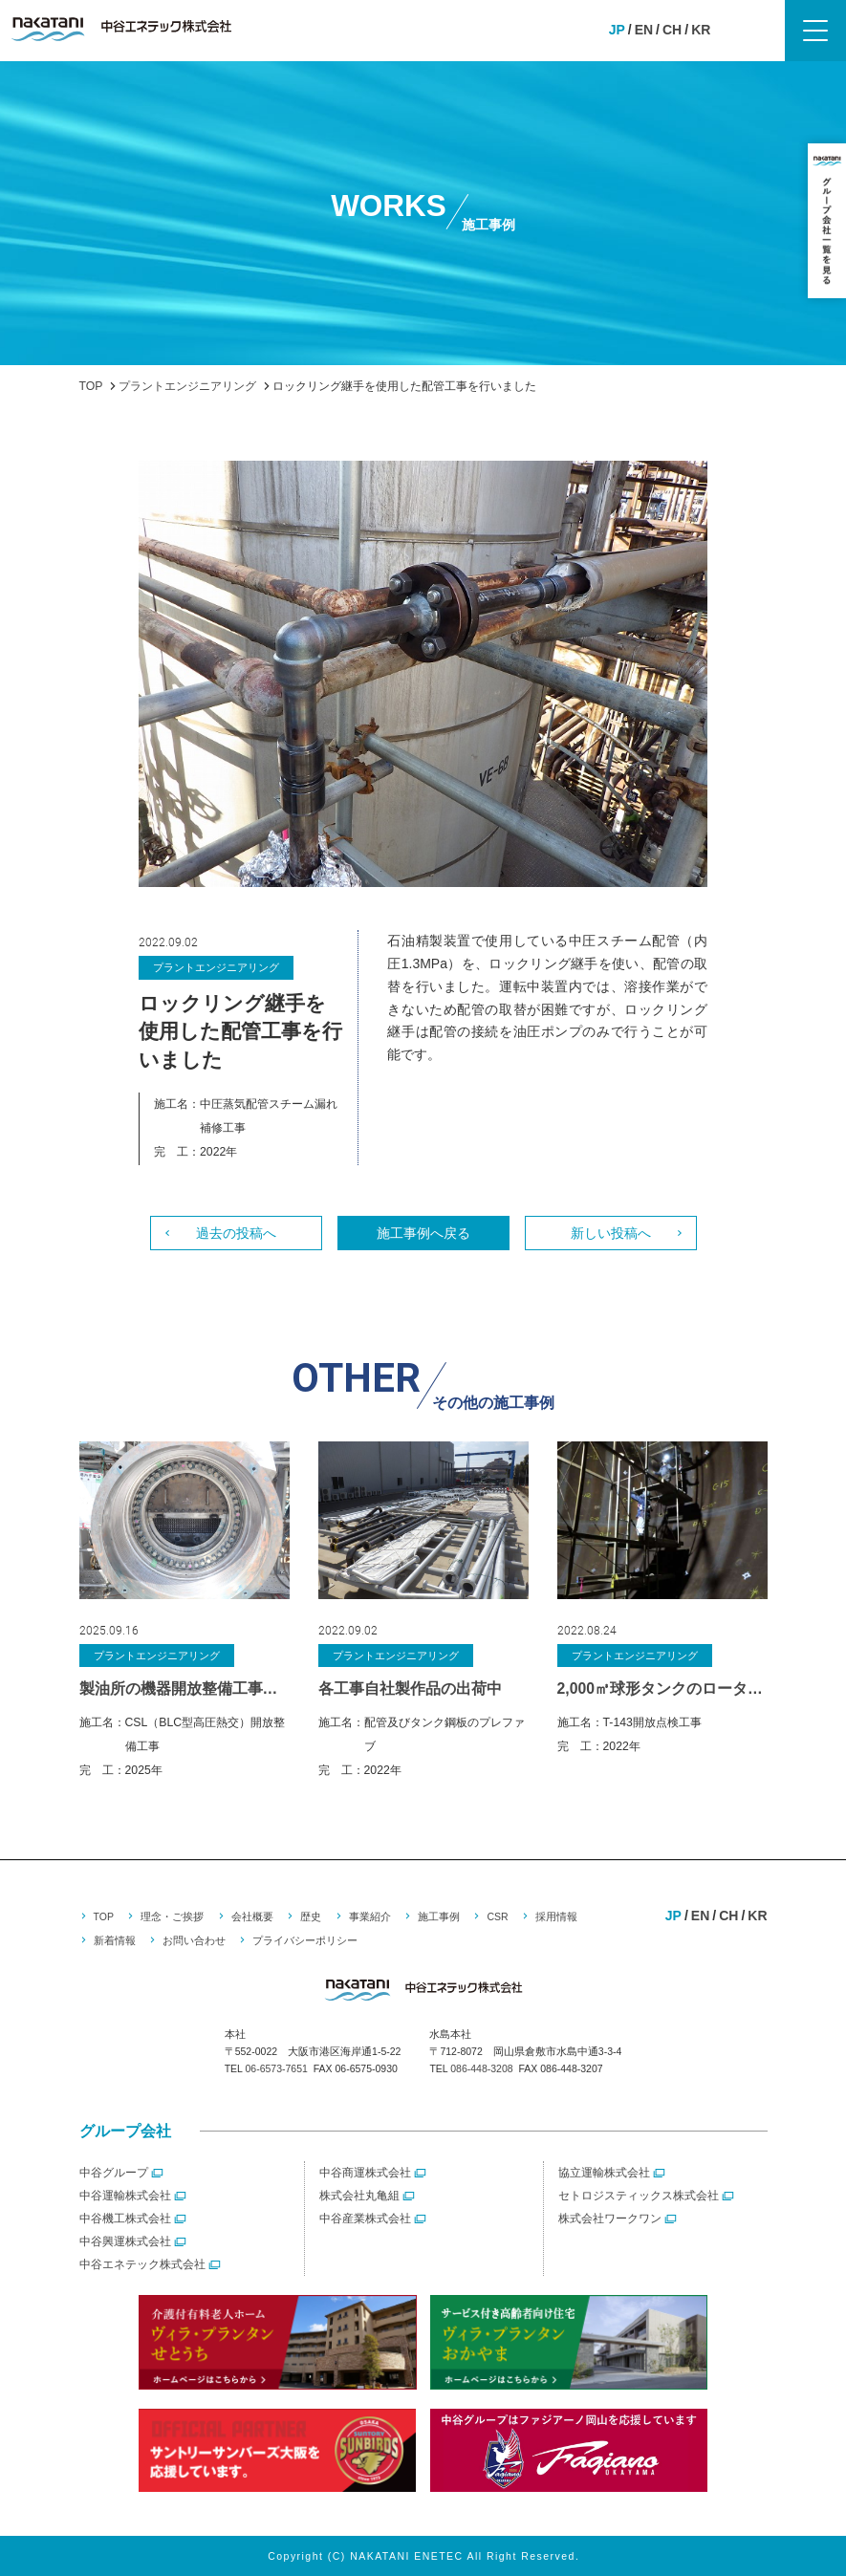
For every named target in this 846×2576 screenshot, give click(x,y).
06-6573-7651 (276, 2068)
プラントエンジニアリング (216, 967)
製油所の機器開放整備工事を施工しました (184, 1688)
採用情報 (556, 1916)
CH (672, 29)
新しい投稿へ (611, 1233)
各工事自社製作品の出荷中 (410, 1688)
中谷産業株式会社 (365, 2218)
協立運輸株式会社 (604, 2172)
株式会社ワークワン (610, 2218)
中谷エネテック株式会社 (142, 2264)
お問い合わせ (194, 1940)
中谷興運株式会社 (125, 2241)
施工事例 (439, 1916)
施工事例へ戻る (423, 1233)
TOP (104, 1916)
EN (644, 29)
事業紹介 (370, 1916)
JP (617, 29)
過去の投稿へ (236, 1233)
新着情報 (115, 1940)
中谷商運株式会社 (365, 2172)
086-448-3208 (481, 2068)
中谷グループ (113, 2172)
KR (700, 29)
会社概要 (252, 1916)
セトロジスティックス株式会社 (638, 2195)
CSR (497, 1916)
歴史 (310, 1916)
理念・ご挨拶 (172, 1916)
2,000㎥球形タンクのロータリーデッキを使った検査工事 (662, 1688)
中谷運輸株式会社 (125, 2195)
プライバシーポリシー (305, 1940)
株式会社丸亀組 (359, 2195)
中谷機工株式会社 (125, 2218)
